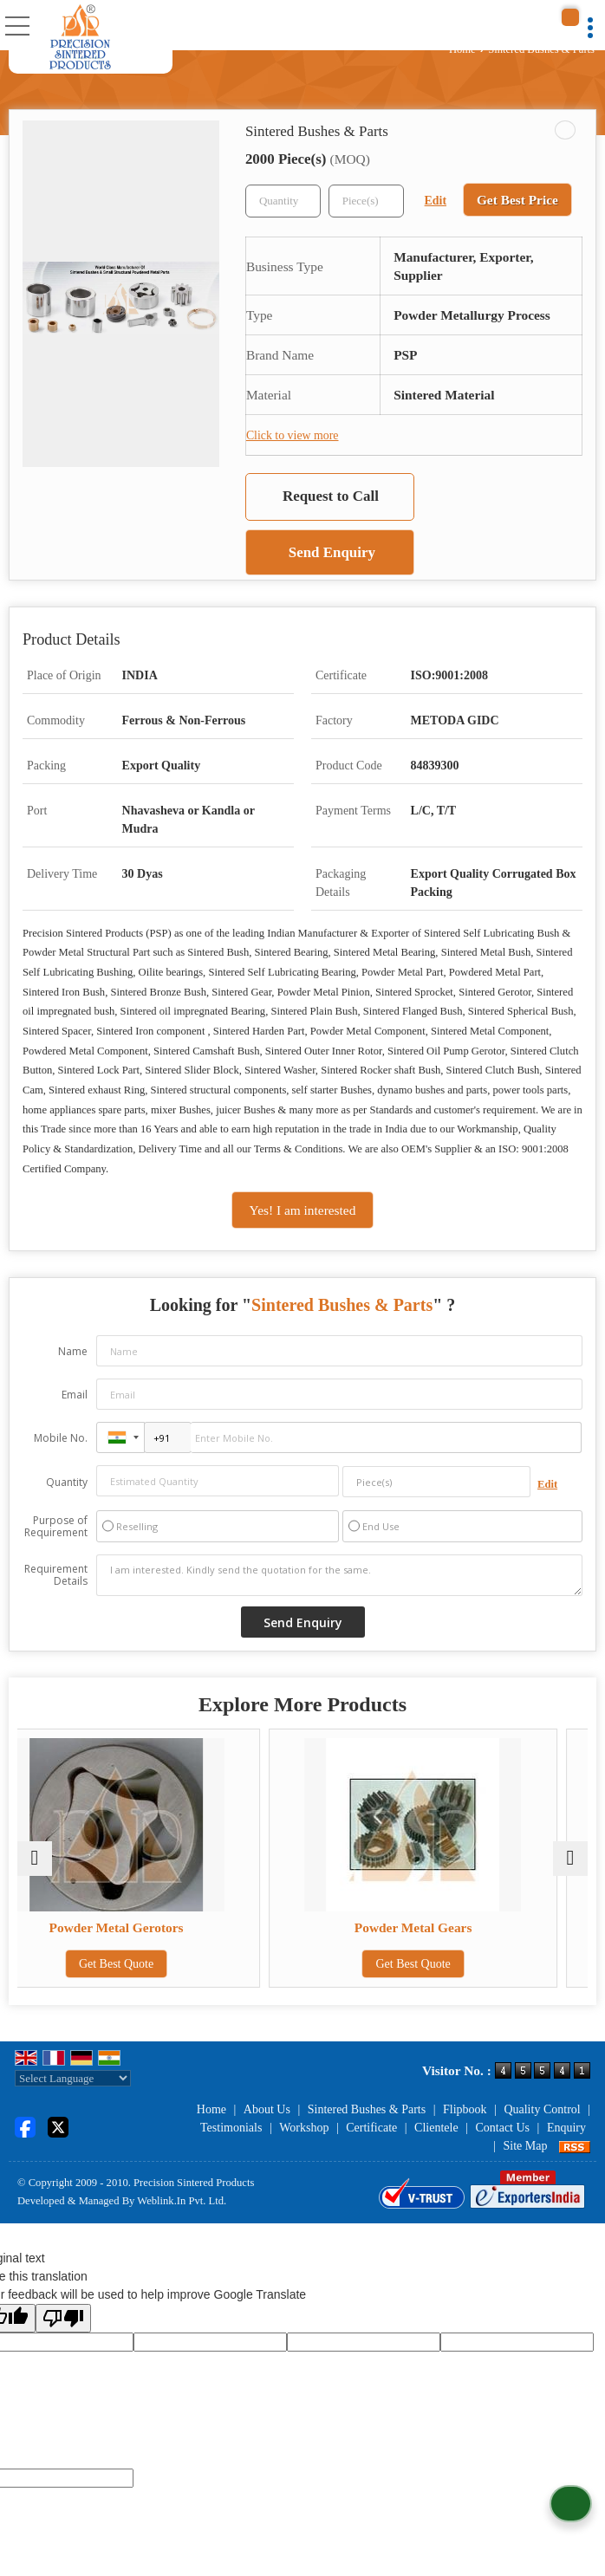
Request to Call (331, 496)
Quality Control (542, 2109)
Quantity (67, 1482)
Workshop (304, 2127)
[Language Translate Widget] (73, 2078)
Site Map (526, 2145)
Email (75, 1394)
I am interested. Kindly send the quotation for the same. (339, 1575)
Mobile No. (61, 1438)
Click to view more (292, 435)
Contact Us (502, 2127)
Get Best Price (517, 199)
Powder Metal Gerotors (158, 1927)
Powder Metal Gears (447, 1927)
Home (462, 49)
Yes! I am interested (303, 1210)
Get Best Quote (157, 1963)
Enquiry (566, 2127)
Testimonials (231, 2127)
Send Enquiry (332, 552)
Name (73, 1351)
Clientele (436, 2127)
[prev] (34, 1858)
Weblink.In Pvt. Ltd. (181, 2201)
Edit (435, 200)
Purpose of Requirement (56, 1527)
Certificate (371, 2127)
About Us (267, 2109)
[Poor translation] (63, 2318)
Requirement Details (56, 1575)
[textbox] (366, 201)
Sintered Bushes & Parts (367, 2109)
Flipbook (465, 2109)
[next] (570, 1858)
